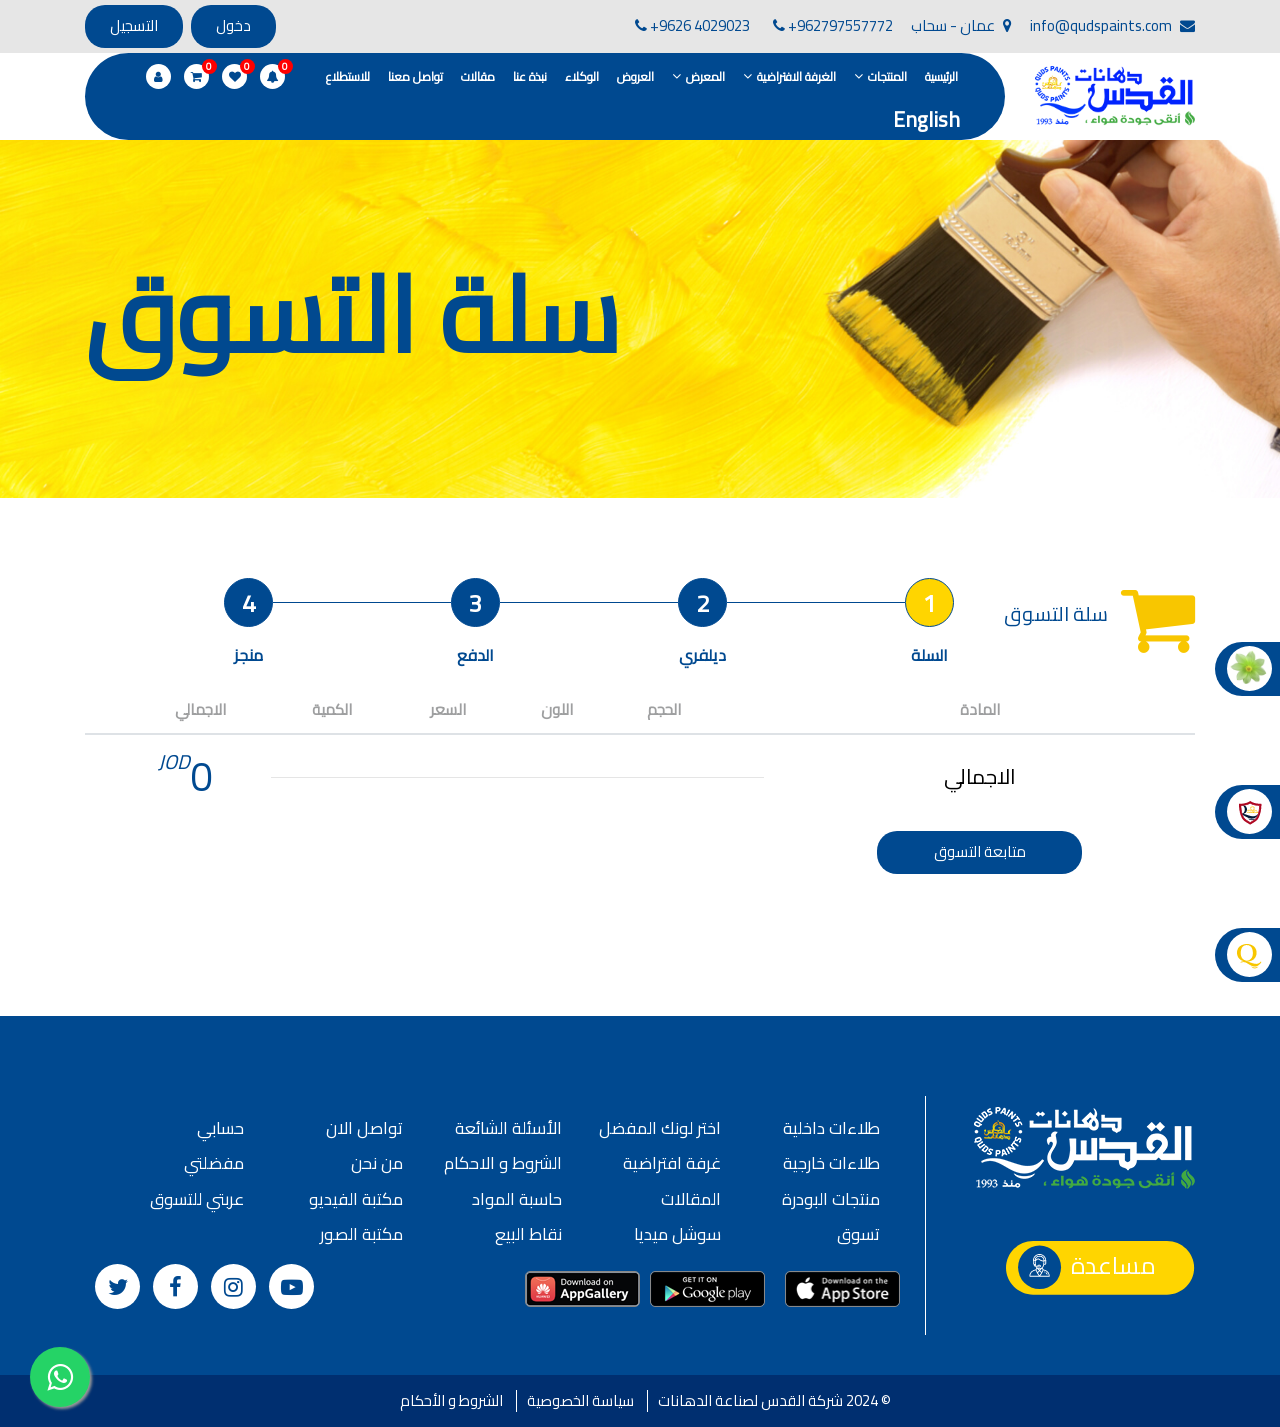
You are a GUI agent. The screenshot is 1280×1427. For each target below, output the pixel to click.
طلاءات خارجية (831, 1163)
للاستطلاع (348, 76)
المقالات (691, 1199)
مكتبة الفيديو (356, 1199)
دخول (233, 25)
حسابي (220, 1128)
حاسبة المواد (517, 1199)
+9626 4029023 (692, 25)
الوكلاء (582, 76)
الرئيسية (941, 76)
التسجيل (134, 25)
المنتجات (887, 76)
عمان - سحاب (961, 25)
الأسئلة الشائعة (508, 1128)
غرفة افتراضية (672, 1163)
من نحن (377, 1163)
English (926, 119)
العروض (635, 76)
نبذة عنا (530, 76)
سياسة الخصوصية (580, 1400)
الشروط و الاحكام (503, 1163)
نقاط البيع (528, 1234)
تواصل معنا (415, 76)
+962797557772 (833, 25)
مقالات (478, 76)
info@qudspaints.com (1112, 25)
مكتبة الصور (361, 1234)
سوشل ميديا (677, 1234)
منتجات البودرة (831, 1199)
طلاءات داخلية (831, 1128)
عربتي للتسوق (197, 1199)
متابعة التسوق (980, 851)
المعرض (705, 76)
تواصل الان (364, 1128)
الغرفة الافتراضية (796, 76)
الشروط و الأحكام (451, 1400)
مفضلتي (214, 1163)
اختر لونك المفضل (660, 1128)
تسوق (858, 1234)
